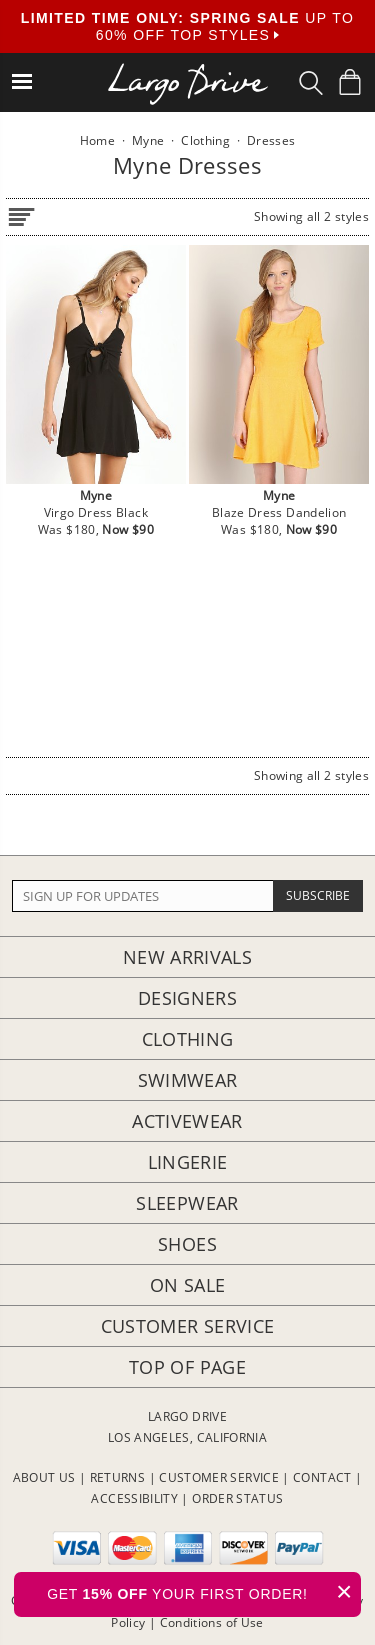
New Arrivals (187, 957)
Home (97, 140)
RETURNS (118, 1477)
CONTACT (322, 1477)
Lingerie (188, 1162)
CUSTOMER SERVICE (219, 1477)
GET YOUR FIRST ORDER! (204, 1591)
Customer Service (188, 1326)
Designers (187, 998)
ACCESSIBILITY (134, 1498)
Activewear (187, 1121)
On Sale (188, 1285)
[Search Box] (311, 83)
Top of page (187, 1367)
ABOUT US (44, 1477)
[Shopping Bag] (350, 82)
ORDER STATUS (237, 1498)
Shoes (187, 1244)
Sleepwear (187, 1203)
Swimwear (188, 1080)
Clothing (188, 1039)
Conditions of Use (212, 1622)
